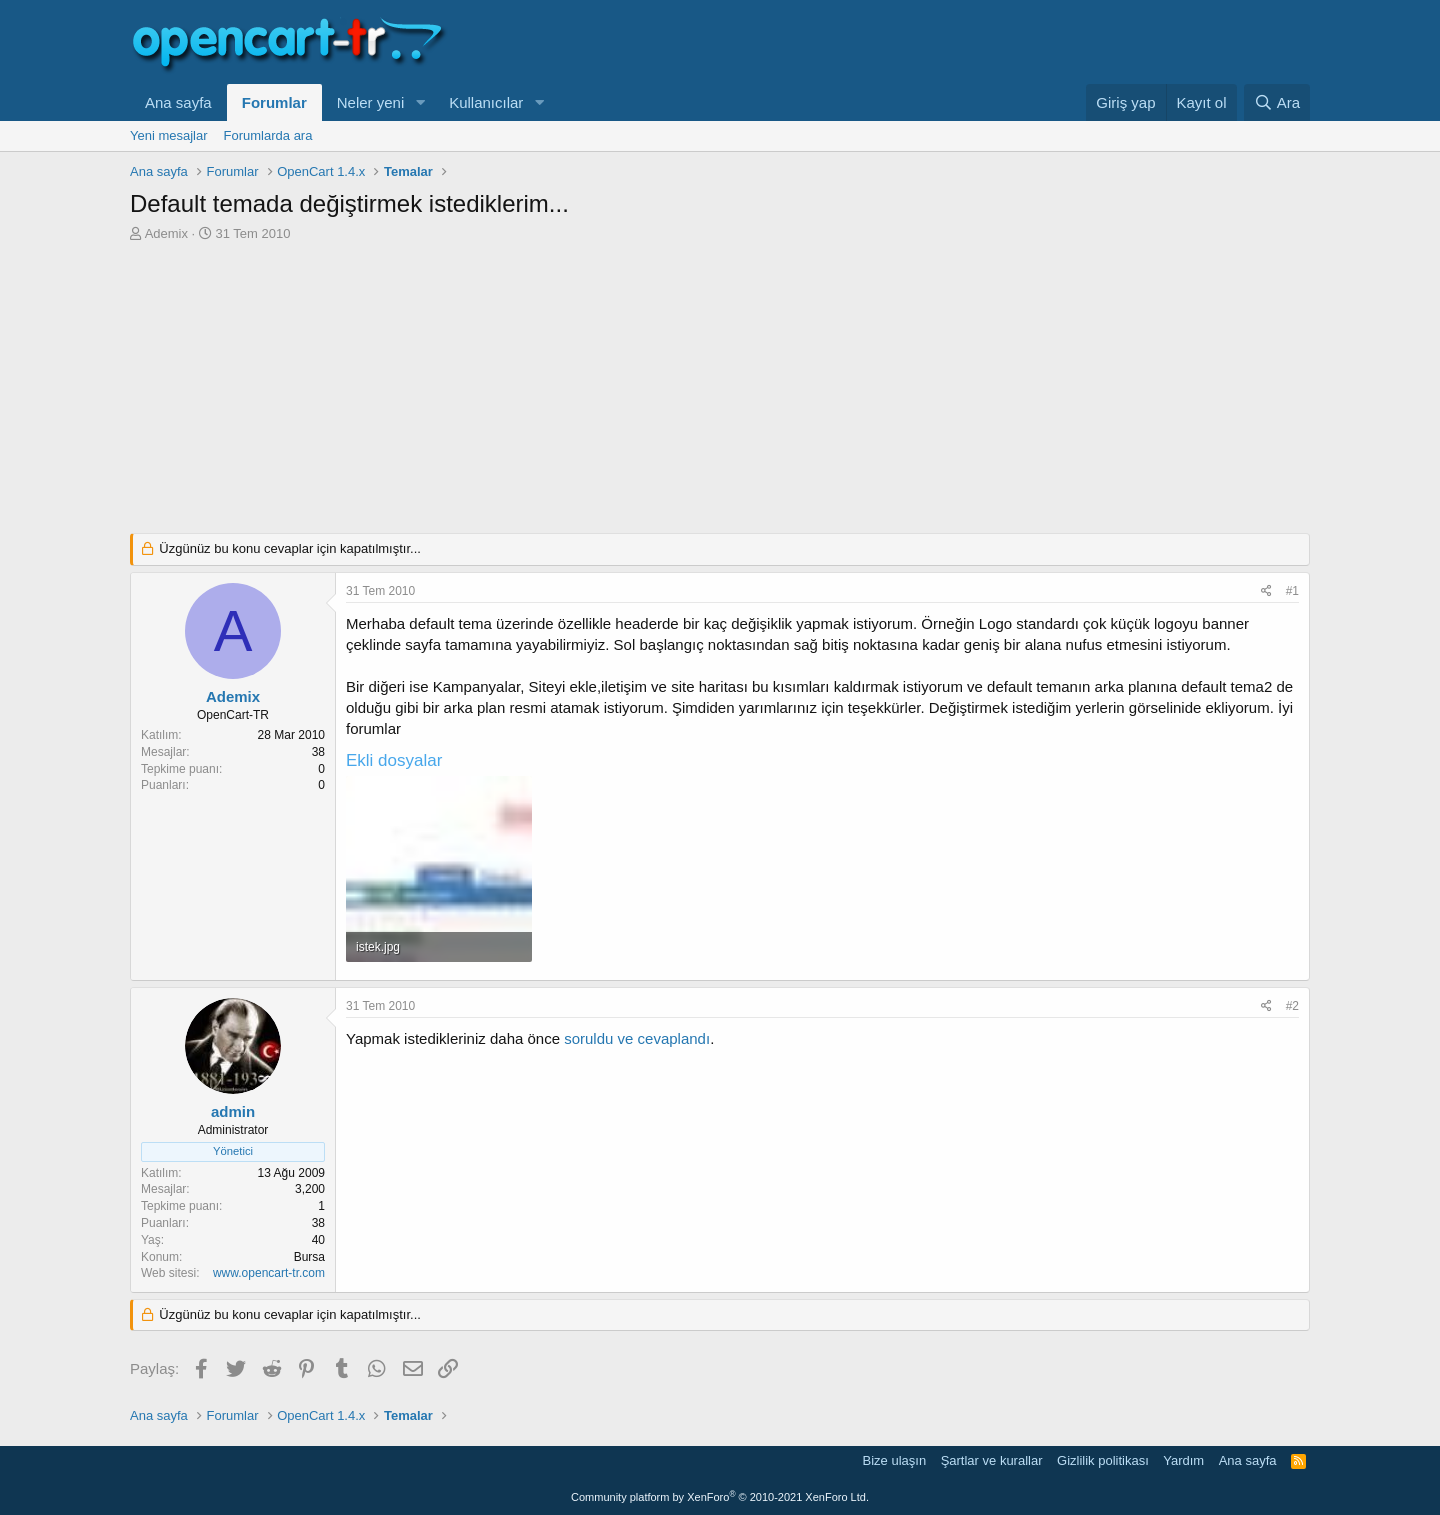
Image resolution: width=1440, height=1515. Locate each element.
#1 (1292, 591)
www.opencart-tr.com (269, 1273)
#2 (1292, 1006)
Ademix (166, 233)
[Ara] (1277, 102)
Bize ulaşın (895, 1460)
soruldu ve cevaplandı (637, 1038)
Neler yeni (371, 102)
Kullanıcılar (486, 102)
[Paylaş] (1266, 591)
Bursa (309, 1257)
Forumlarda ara (268, 135)
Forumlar (274, 102)
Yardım (1183, 1460)
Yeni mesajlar (169, 135)
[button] (420, 102)
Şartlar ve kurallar (992, 1460)
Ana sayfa (178, 102)
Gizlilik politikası (1103, 1460)
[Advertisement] (720, 393)
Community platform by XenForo (720, 1497)
